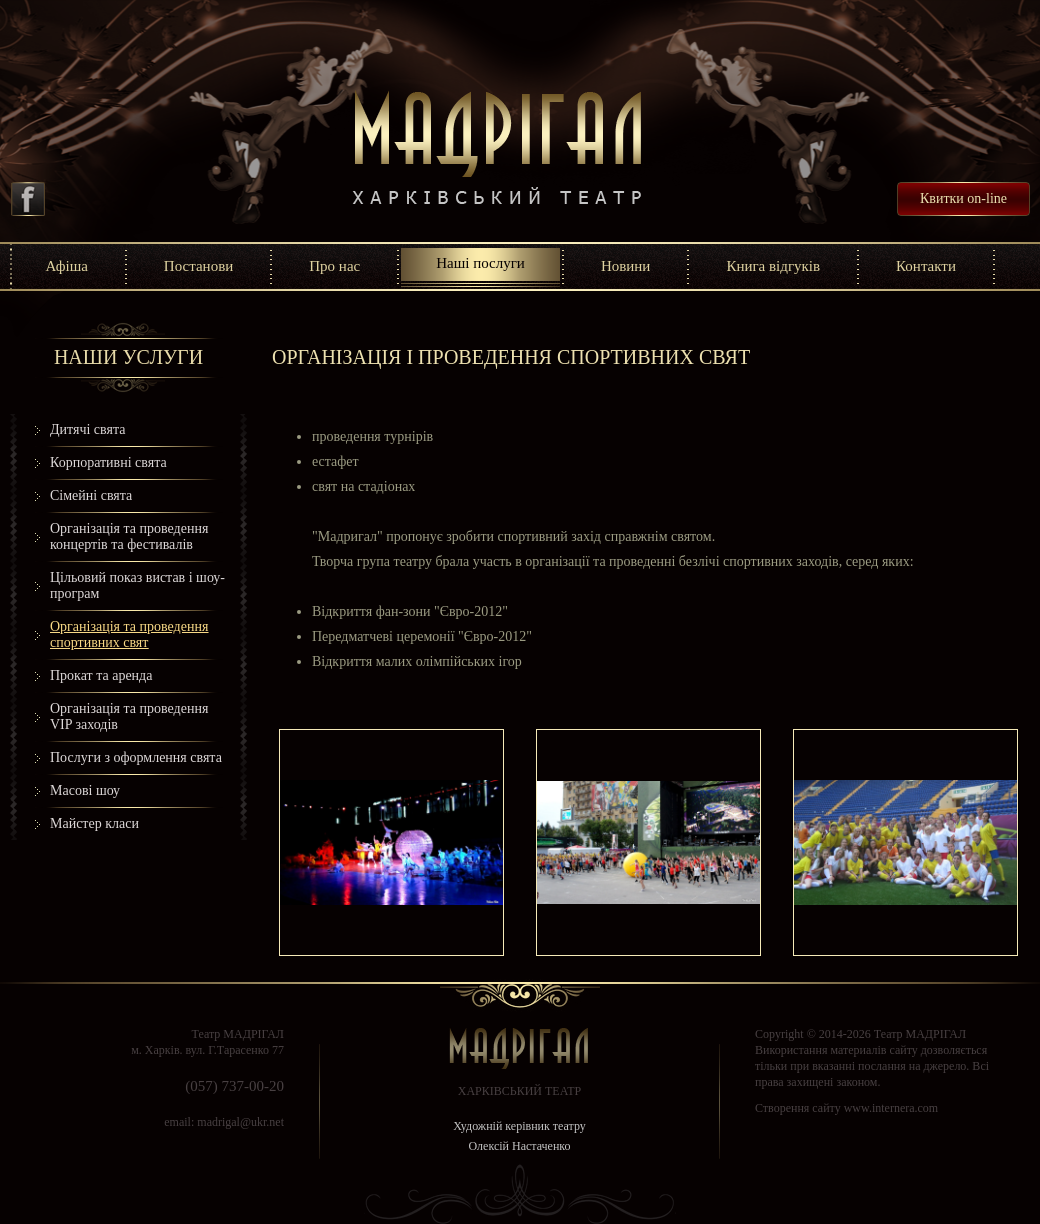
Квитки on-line (963, 198)
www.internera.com (891, 1108)
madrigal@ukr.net (240, 1122)
